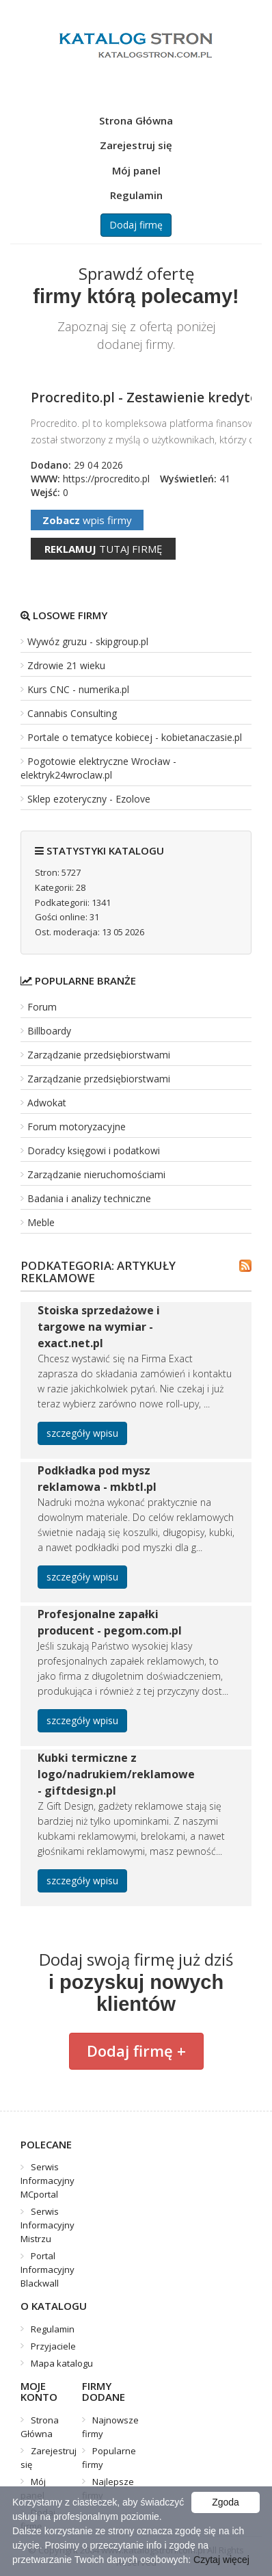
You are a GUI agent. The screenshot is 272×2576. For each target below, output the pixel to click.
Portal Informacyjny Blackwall (47, 2269)
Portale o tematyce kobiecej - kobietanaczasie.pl (134, 737)
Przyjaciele (53, 2346)
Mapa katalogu (62, 2363)
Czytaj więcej (221, 2559)
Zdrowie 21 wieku (66, 665)
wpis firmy (87, 520)
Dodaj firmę (136, 224)
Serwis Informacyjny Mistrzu (47, 2225)
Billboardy (49, 1030)
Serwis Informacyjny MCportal (47, 2180)
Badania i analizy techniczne (89, 1198)
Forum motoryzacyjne (76, 1126)
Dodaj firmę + (136, 2050)
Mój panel (136, 170)
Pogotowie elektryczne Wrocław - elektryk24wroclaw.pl (98, 768)
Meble (41, 1222)
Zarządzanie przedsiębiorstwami (98, 1054)
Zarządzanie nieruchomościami (96, 1174)
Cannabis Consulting (72, 713)
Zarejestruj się (136, 145)
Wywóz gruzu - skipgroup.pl (87, 641)
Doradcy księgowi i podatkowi (93, 1150)
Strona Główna (136, 120)
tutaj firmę (103, 549)
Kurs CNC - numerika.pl (78, 689)
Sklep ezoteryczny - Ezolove (88, 798)
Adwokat (46, 1102)
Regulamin (136, 195)
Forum (42, 1006)
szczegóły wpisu (82, 1433)
